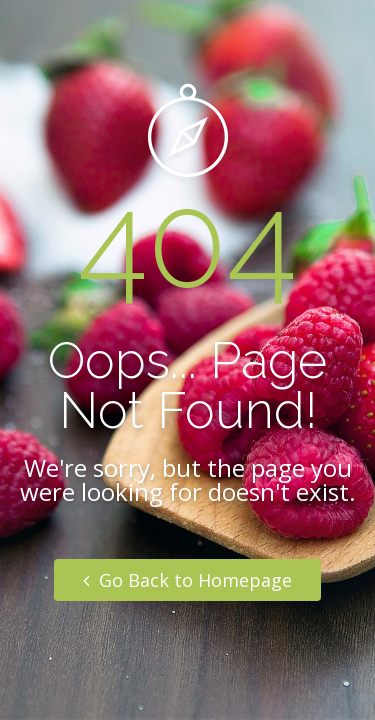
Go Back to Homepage (187, 580)
